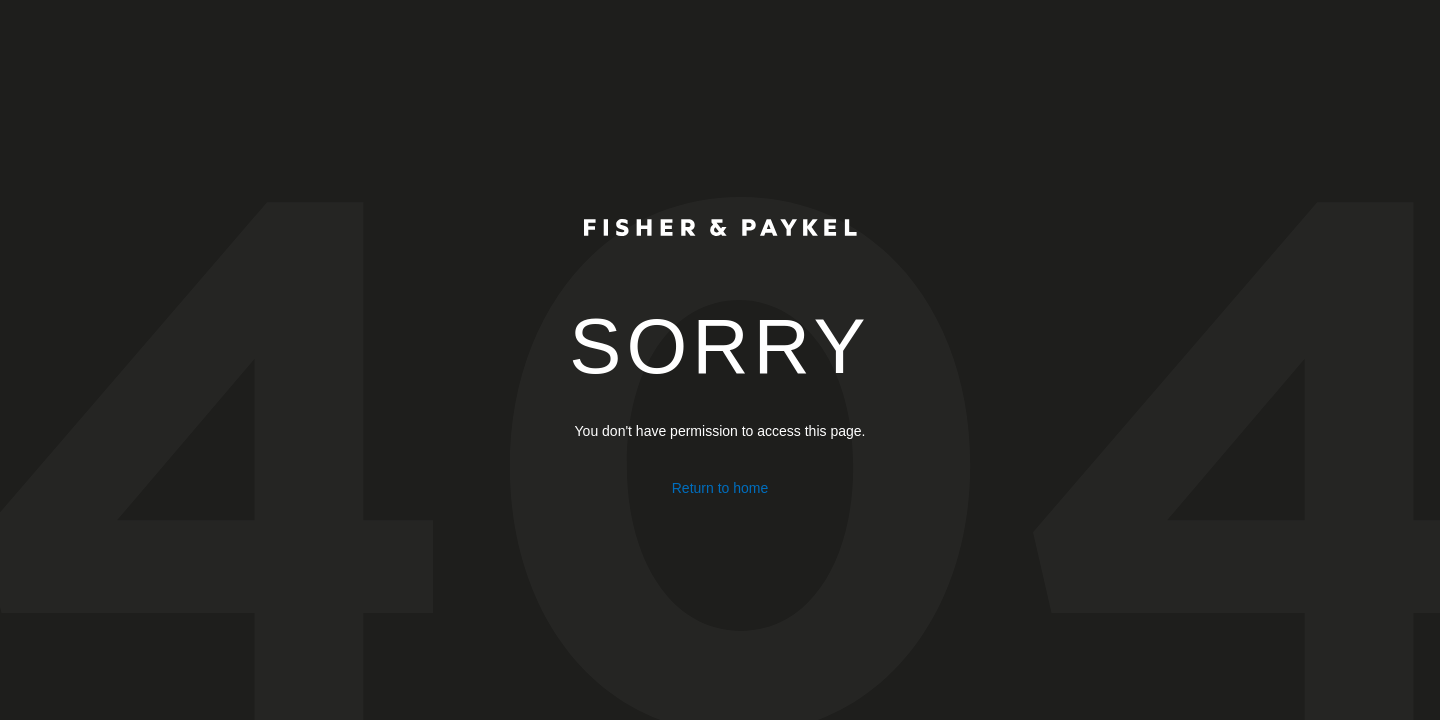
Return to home (720, 488)
